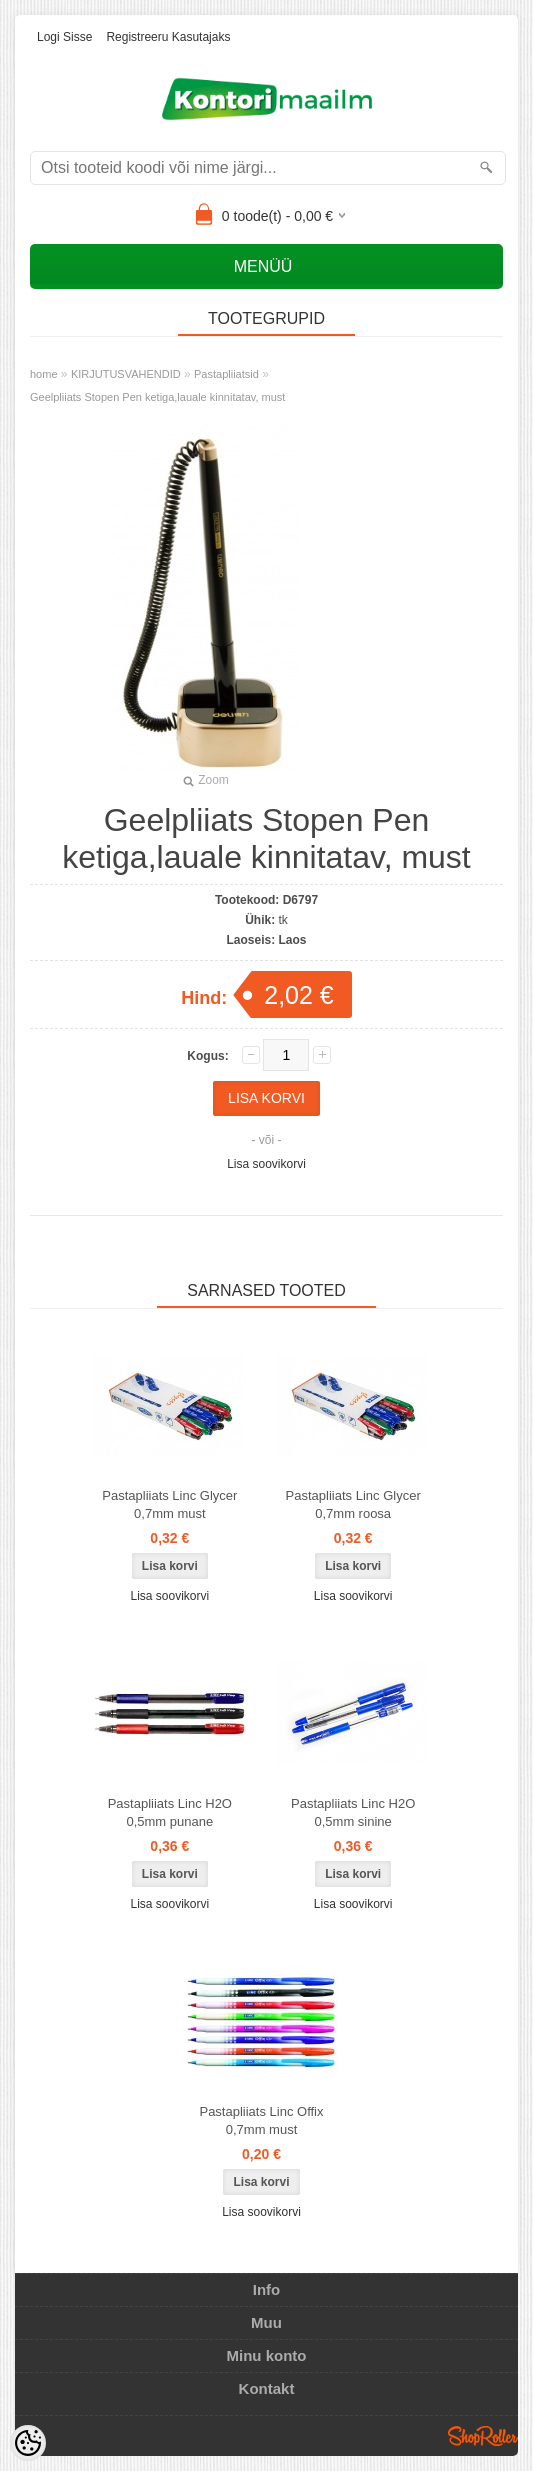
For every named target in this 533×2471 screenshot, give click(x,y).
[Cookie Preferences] (28, 2443)
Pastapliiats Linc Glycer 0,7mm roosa (353, 1504)
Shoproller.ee (483, 2436)
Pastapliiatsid (226, 374)
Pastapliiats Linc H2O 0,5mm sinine (353, 1812)
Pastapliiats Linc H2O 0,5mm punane (170, 1812)
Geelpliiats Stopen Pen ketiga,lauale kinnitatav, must (157, 397)
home (44, 374)
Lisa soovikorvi (266, 1164)
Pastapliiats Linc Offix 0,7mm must (261, 2120)
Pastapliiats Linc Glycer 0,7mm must (169, 1504)
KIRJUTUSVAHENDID (126, 374)
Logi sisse (64, 37)
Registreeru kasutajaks (168, 37)
